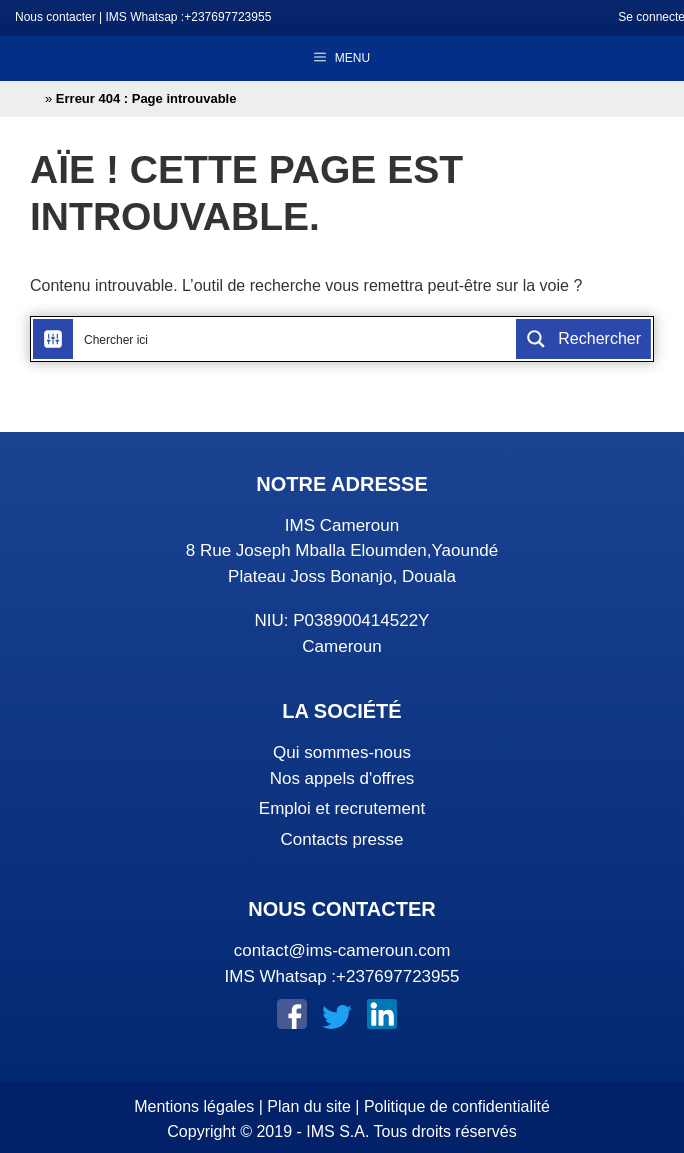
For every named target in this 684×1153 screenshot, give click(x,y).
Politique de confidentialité (457, 1106)
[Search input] (295, 339)
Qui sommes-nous (342, 752)
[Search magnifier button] (583, 339)
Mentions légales (194, 1106)
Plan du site (309, 1106)
